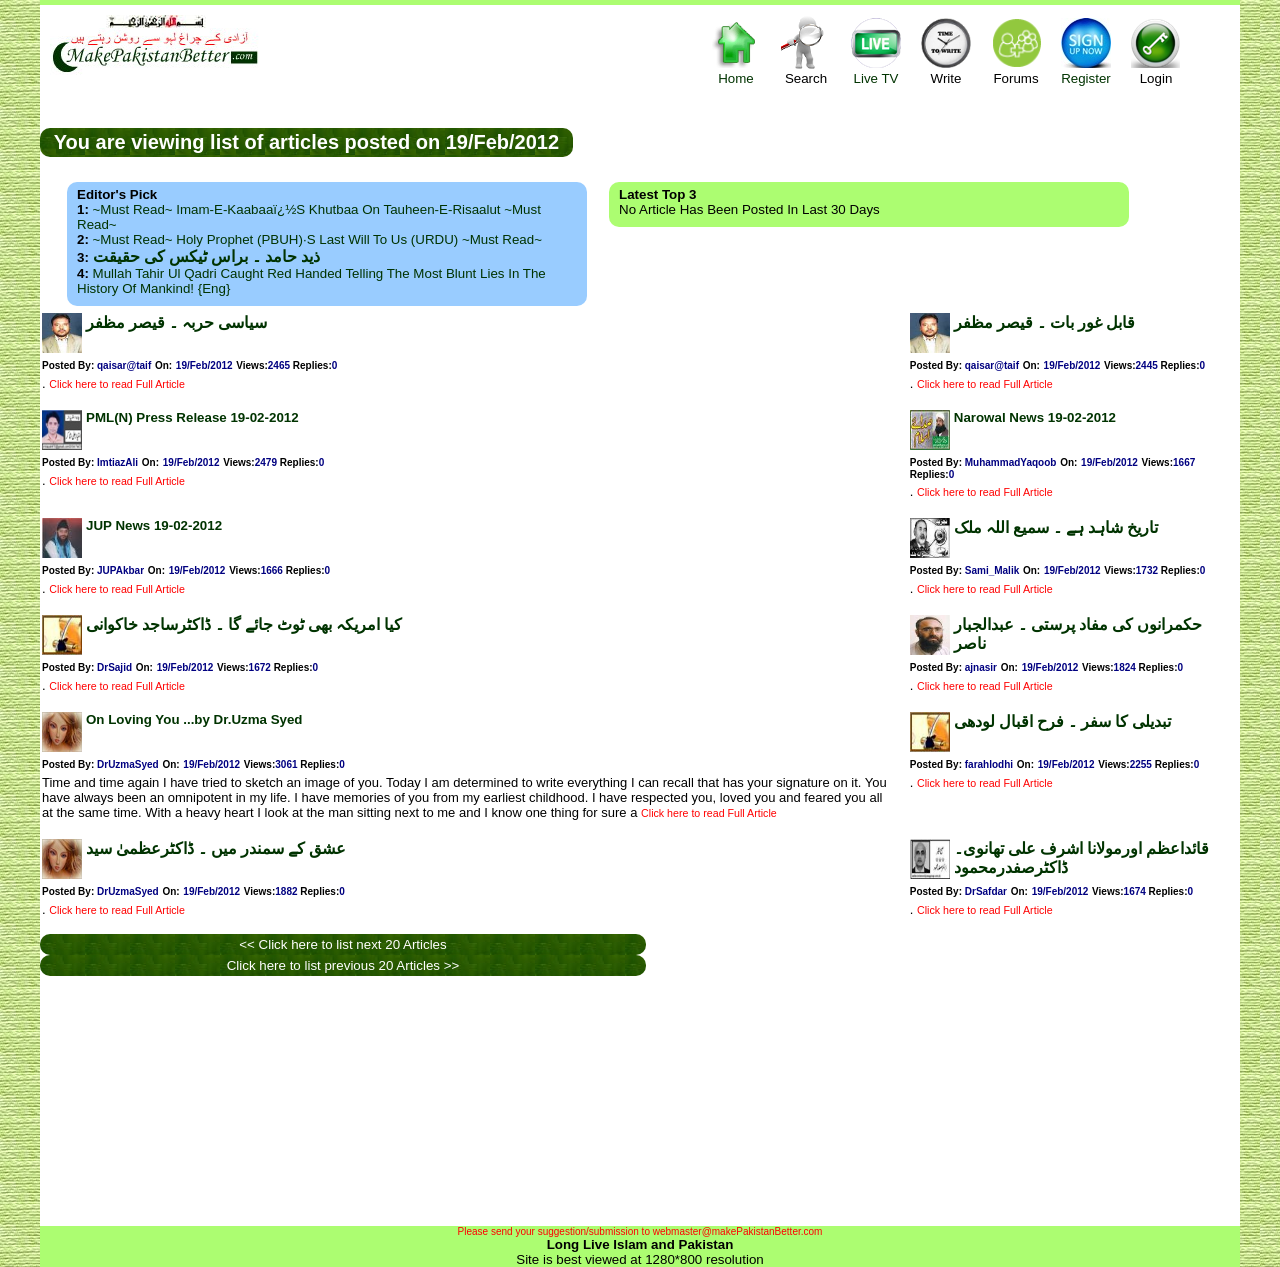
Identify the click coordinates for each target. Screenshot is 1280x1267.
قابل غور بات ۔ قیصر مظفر (1044, 322)
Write (946, 50)
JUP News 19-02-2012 (154, 525)
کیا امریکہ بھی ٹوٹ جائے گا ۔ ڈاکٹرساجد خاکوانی (244, 624)
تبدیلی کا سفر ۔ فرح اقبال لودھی (1062, 721)
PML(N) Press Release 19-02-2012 (192, 417)
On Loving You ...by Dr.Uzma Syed (194, 719)
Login (1156, 50)
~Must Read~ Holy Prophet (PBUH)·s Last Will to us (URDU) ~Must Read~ (317, 239)
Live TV (876, 50)
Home (736, 50)
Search (806, 50)
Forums (1016, 50)
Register (1086, 50)
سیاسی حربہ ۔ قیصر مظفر (176, 322)
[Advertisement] (907, 141)
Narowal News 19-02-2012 (1035, 417)
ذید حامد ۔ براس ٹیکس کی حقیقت (206, 256)
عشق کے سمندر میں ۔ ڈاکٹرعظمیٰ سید (216, 848)
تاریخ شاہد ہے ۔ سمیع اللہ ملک (1056, 527)
